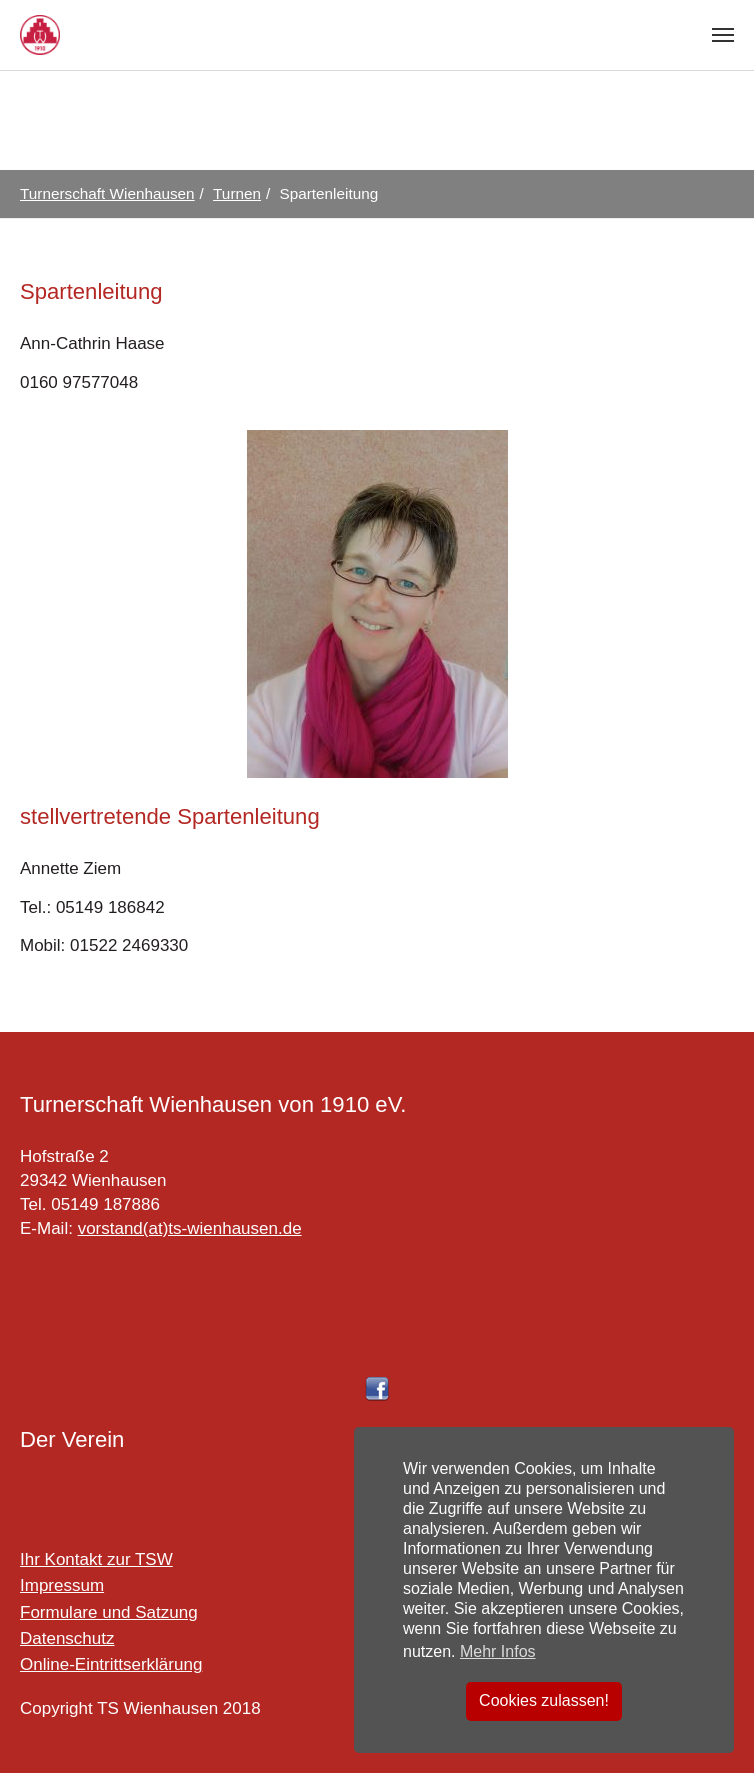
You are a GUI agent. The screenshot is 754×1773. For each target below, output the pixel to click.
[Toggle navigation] (723, 35)
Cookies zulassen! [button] (544, 1700)
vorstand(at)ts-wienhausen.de (190, 1228)
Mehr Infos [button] (498, 1651)
